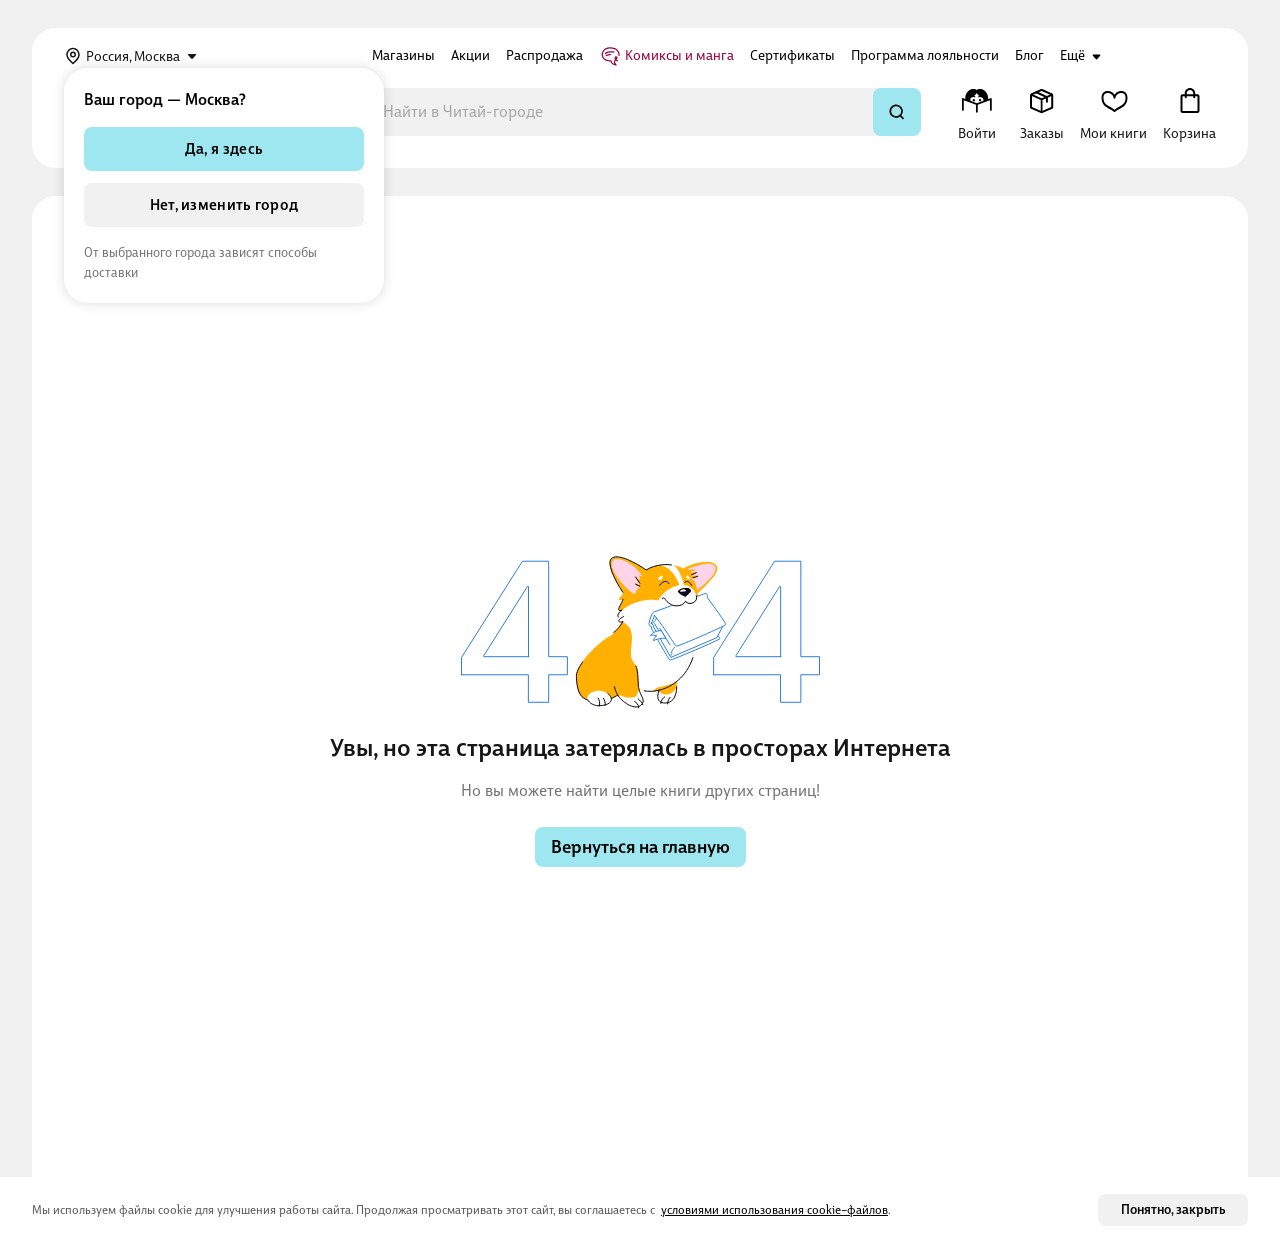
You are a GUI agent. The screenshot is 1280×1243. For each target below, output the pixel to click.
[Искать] (897, 112)
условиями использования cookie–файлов (774, 1210)
